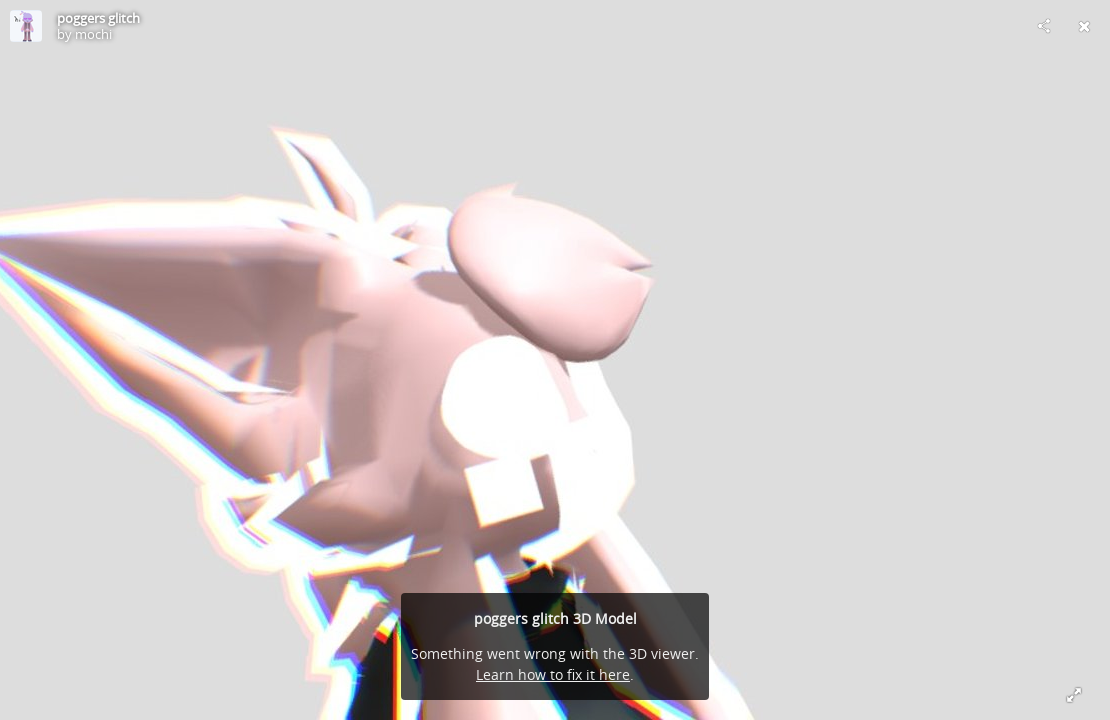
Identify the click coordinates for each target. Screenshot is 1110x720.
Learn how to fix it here (553, 674)
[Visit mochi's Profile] (26, 26)
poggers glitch (98, 18)
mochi (93, 34)
